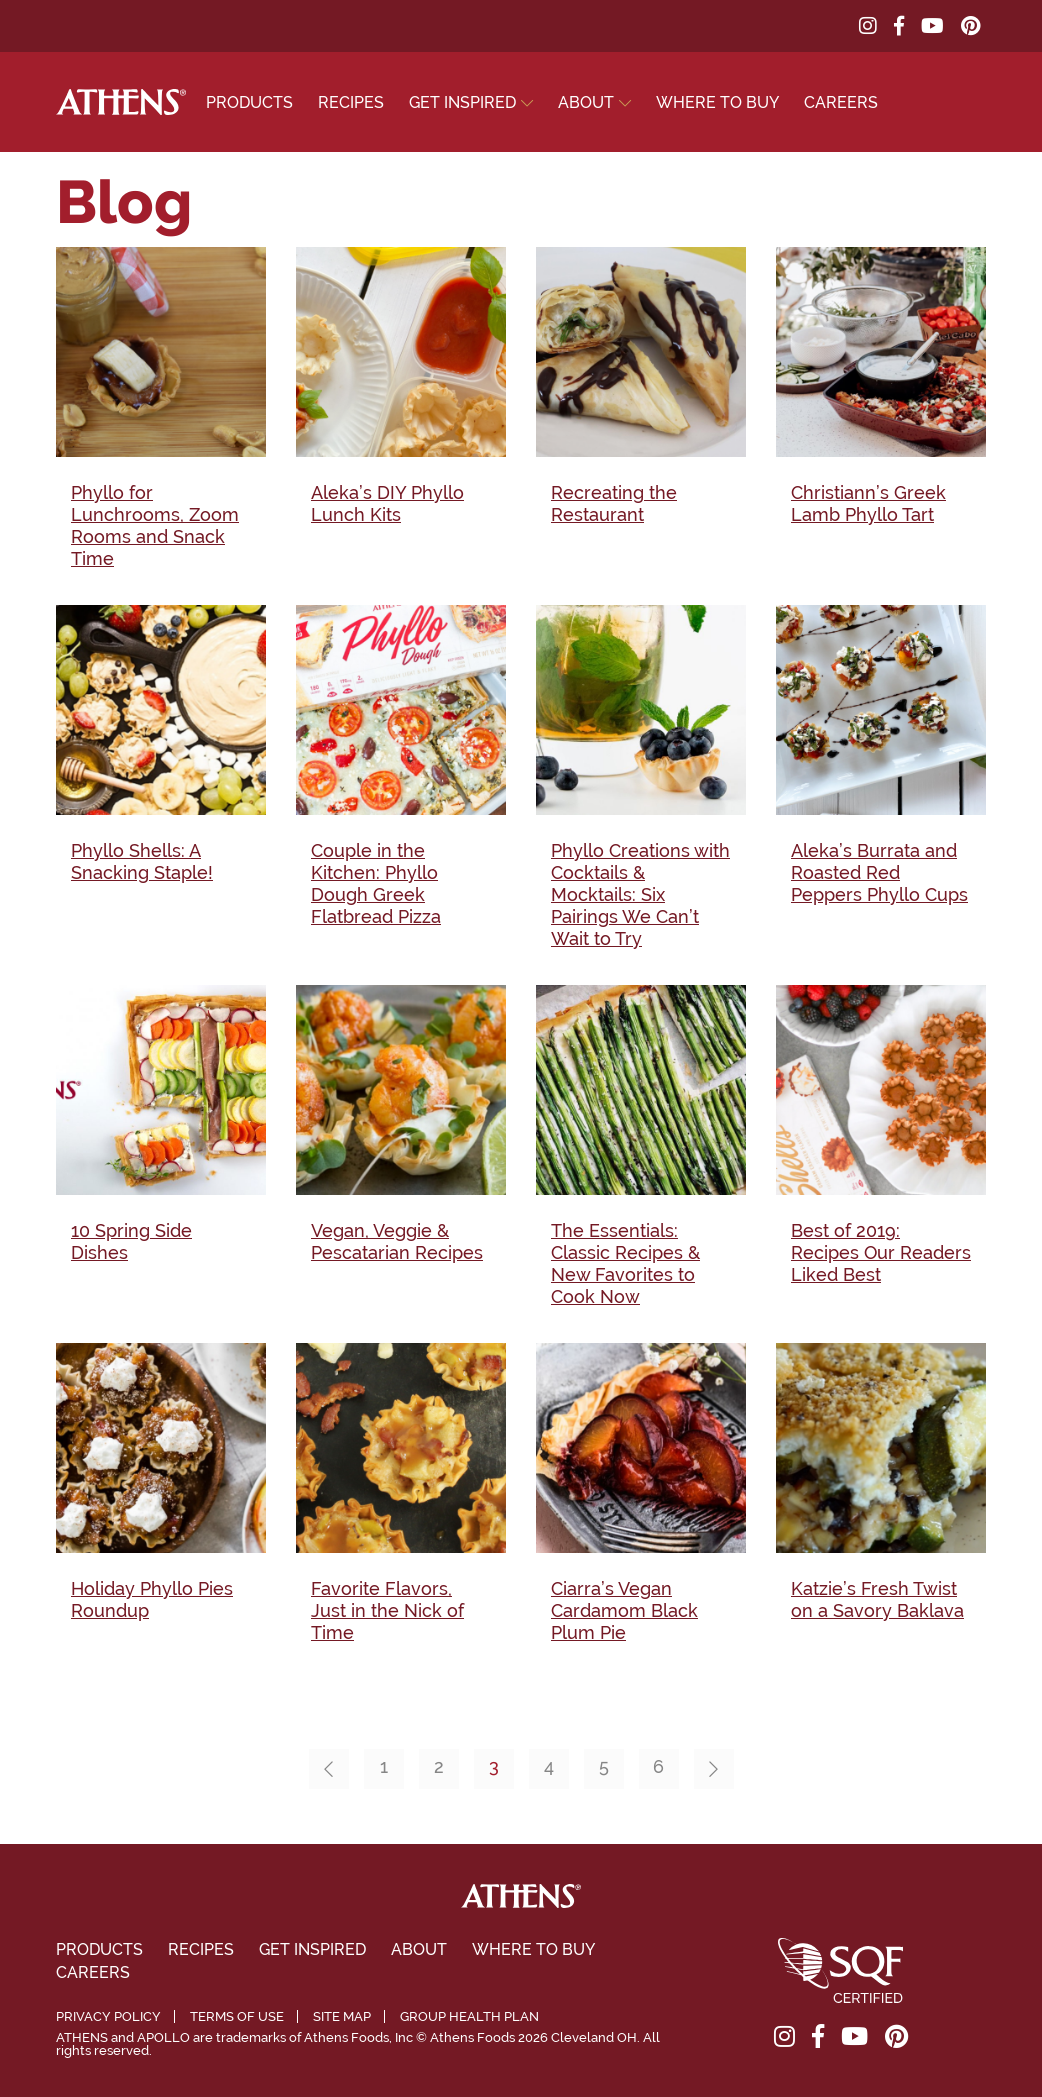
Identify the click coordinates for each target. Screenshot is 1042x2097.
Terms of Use (237, 2016)
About (586, 102)
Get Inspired (462, 102)
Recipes (351, 102)
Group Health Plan (469, 2016)
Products (249, 102)
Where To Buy (717, 102)
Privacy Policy (108, 2016)
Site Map (342, 2016)
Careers (841, 102)
